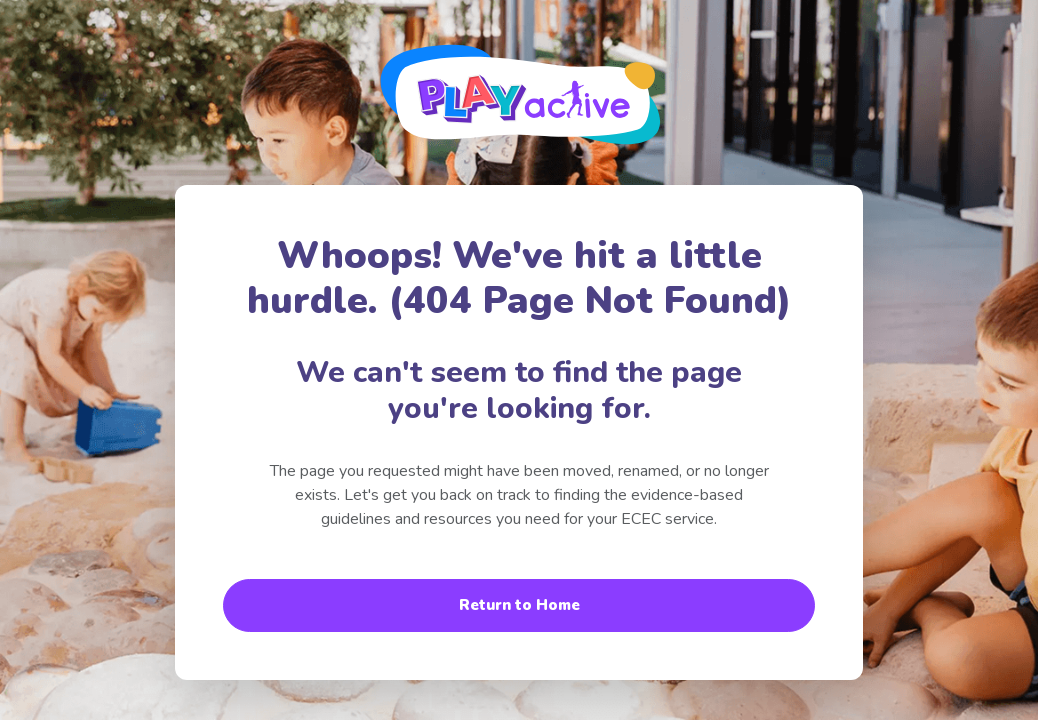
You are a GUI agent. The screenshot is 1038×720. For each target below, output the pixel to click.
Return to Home (519, 605)
